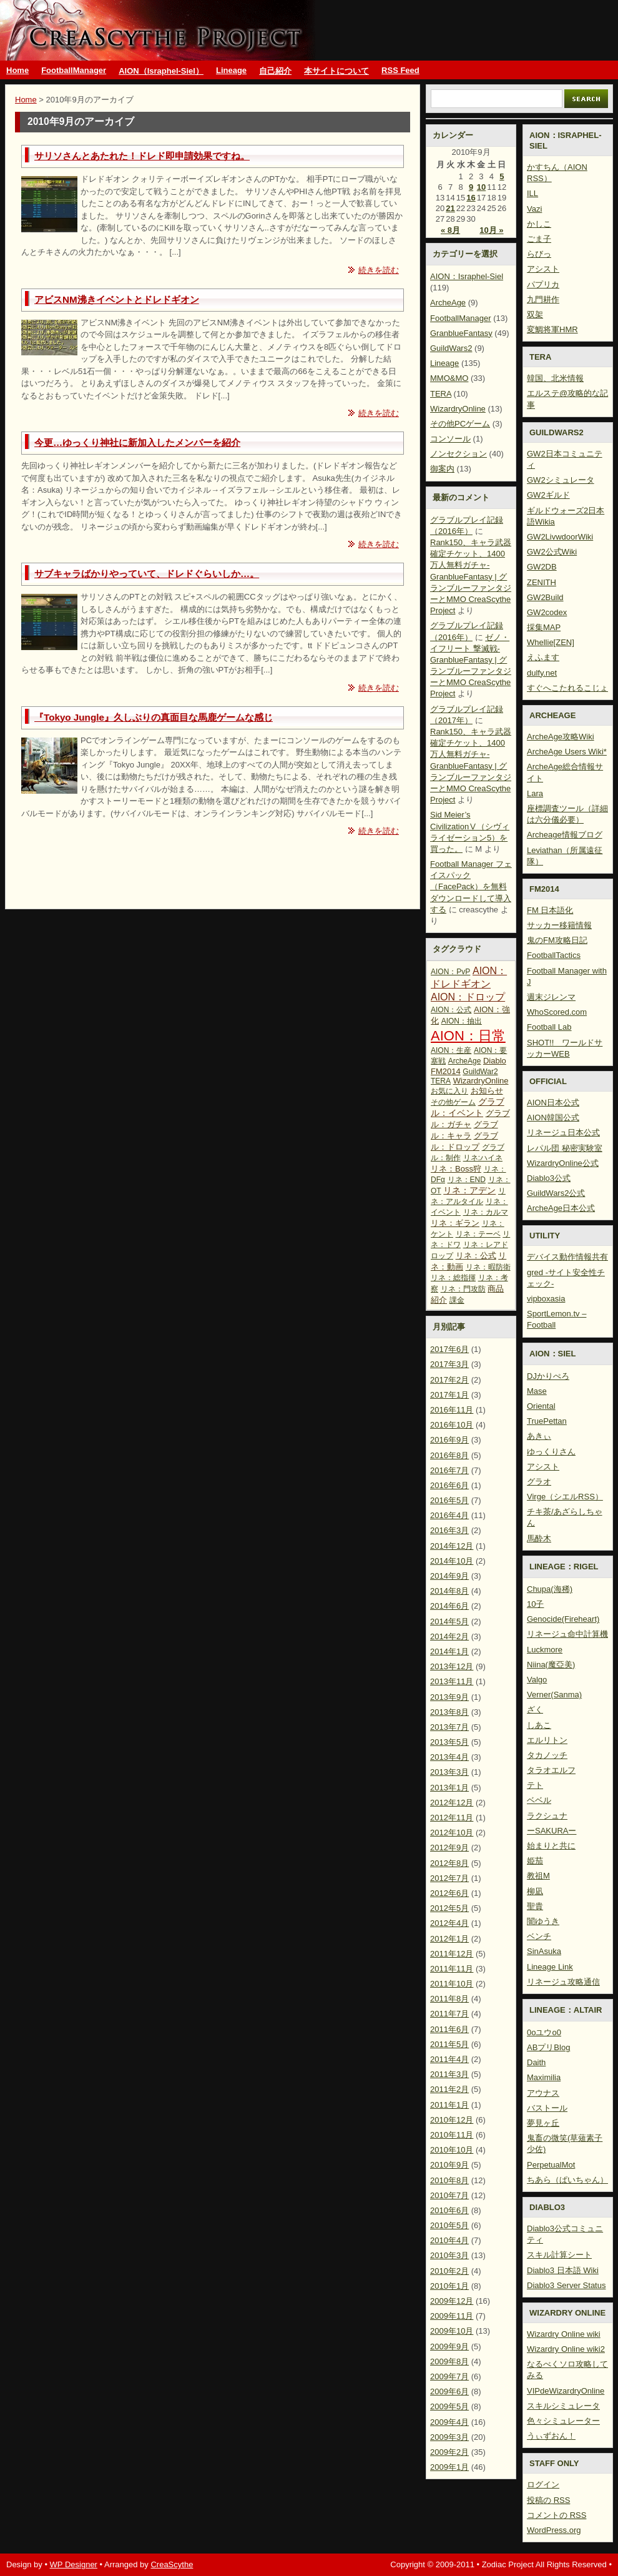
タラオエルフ (551, 1770)
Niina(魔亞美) (551, 1664)
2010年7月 (449, 2195)
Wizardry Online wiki (564, 2334)
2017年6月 (449, 1349)
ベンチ (539, 1936)
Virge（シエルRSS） (565, 1496)
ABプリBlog (548, 2047)
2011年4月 (449, 2059)
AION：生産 (451, 1050)
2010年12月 (451, 2119)
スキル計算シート (559, 2254)
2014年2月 (449, 1636)
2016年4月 (449, 1515)
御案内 (442, 468)
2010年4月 (449, 2240)
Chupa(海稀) (549, 1589)
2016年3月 (449, 1530)
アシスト (543, 269)
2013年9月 (449, 1697)
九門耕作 (543, 299)
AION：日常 (468, 1036)
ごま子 (539, 239)
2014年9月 (449, 1576)
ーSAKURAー (551, 1830)
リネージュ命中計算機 (567, 1634)
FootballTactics (554, 955)
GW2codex (547, 612)
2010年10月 (451, 2149)
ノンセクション (458, 453)
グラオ (539, 1481)
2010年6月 (449, 2210)
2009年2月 (449, 2452)
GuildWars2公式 (556, 1193)
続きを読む (378, 270)
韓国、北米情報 (555, 378)
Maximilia (544, 2077)
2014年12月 (451, 1546)
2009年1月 (449, 2467)
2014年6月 (449, 1606)
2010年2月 (449, 2271)
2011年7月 (449, 2013)
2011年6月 (449, 2029)
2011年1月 (449, 2105)
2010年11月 (451, 2134)
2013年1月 (449, 1787)
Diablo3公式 (549, 1178)
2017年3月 (449, 1364)
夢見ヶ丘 (543, 2123)
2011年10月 (451, 1983)
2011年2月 (449, 2089)
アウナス (543, 2093)
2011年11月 (451, 1968)
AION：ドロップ (468, 997)
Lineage (231, 70)
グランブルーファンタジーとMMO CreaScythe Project (160, 30)
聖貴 (535, 1906)
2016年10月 (451, 1424)
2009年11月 (451, 2316)
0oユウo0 (544, 2032)
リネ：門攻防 (463, 1289)
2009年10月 (451, 2331)
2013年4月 (449, 1757)
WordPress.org (554, 2530)
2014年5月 (449, 1621)
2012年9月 (449, 1847)
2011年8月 (449, 1998)
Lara (535, 793)
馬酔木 (539, 1538)
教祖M (538, 1875)
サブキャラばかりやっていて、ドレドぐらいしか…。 (146, 573)
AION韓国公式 (553, 1117)
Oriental (541, 1406)
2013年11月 (451, 1681)
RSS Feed (400, 70)
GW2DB (542, 566)
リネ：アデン (469, 1190)
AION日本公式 (553, 1102)
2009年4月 (449, 2422)
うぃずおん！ (551, 2435)
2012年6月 (449, 1893)
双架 (535, 314)
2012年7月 (449, 1878)
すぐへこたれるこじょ (567, 688)
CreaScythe (171, 2564)
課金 (456, 1300)
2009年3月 (449, 2437)
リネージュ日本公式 (563, 1132)
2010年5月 (449, 2225)
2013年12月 (451, 1666)
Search (586, 98)
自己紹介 (275, 71)
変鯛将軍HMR (552, 329)
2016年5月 (449, 1500)
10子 (535, 1604)
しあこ (539, 1725)
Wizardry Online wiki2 (566, 2349)
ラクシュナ (547, 1815)
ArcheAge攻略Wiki (560, 736)
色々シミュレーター (563, 2420)
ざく (535, 1709)
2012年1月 (449, 1938)
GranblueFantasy (461, 333)
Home (17, 70)
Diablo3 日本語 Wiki (563, 2270)
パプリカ (543, 284)
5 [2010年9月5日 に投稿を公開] (501, 176)
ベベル (539, 1800)
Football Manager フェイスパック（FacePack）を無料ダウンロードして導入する (471, 886)
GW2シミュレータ (560, 480)
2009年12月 (451, 2301)
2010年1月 (449, 2286)
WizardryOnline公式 (563, 1163)
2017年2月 (449, 1379)
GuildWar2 (480, 1071)
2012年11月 (451, 1817)
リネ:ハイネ (483, 1157)
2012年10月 (451, 1832)
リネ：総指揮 (453, 1277)
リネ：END (467, 1179)
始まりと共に (551, 1845)
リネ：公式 (476, 1255)
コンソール (450, 438)
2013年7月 (449, 1727)
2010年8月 (449, 2180)
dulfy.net (542, 673)
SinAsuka (544, 1951)
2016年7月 (449, 1470)
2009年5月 (449, 2406)
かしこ (539, 224)
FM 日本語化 (550, 910)
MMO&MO (449, 378)
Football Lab (549, 1027)
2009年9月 (449, 2346)
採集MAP (544, 627)
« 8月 (450, 230)
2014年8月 (449, 1591)
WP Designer (73, 2564)
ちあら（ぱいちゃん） (567, 2179)
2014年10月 (451, 1561)
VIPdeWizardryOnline (565, 2391)
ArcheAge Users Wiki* (567, 751)
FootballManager (73, 70)
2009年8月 (449, 2361)
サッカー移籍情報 (559, 925)
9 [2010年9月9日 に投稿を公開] (471, 187)
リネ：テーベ (478, 1234)
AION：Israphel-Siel (466, 276)
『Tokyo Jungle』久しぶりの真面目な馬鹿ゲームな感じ (153, 717)
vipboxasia (546, 1298)
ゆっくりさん (551, 1451)
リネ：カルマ (485, 1212)
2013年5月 (449, 1742)
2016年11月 (451, 1409)
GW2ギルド (548, 495)
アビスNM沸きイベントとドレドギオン (116, 299)
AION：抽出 (461, 1021)
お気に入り (449, 1091)
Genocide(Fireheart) (563, 1619)
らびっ (539, 254)
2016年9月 (449, 1439)
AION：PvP (450, 971)
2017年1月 (449, 1394)
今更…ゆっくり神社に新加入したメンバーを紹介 (137, 442)
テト (535, 1785)
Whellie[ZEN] (550, 642)
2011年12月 (451, 1953)
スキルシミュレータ (563, 2406)
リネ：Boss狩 (456, 1168)
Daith (536, 2062)
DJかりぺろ (548, 1376)
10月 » (491, 230)
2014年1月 (449, 1651)
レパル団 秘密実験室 (564, 1148)
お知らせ (487, 1090)
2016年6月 (449, 1485)
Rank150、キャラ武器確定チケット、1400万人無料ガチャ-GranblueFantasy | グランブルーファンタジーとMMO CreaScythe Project (470, 576)
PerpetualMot (551, 2164)
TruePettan (547, 1421)
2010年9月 (449, 2164)
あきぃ (539, 1436)
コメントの (556, 2515)
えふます (543, 657)
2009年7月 (449, 2376)
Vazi (534, 209)
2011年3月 (449, 2074)
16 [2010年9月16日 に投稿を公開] (470, 197)
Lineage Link (550, 1966)
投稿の (548, 2500)
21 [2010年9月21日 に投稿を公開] (450, 208)
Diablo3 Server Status (566, 2285)
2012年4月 (449, 1923)
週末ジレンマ (551, 997)
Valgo (537, 1679)
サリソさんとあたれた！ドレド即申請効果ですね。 (142, 156)
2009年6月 (449, 2391)
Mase (537, 1391)
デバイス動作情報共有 (567, 1256)
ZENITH (541, 582)
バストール (547, 2108)
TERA (440, 393)
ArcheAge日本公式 (561, 1208)
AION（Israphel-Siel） (161, 71)
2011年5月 (449, 2044)
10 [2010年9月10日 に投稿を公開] (481, 187)
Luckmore (544, 1649)
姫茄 (535, 1860)
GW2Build (545, 597)
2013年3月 (449, 1772)
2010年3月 (449, 2255)
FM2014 (446, 1071)
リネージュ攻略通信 (563, 1981)
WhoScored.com (557, 1012)
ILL (532, 193)
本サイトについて (336, 71)
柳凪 (535, 1891)
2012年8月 (449, 1863)
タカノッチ (547, 1755)
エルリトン (547, 1740)
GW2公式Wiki (552, 551)
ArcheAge (448, 302)
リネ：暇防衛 (488, 1267)
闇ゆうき (543, 1921)
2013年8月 (449, 1712)
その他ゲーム (453, 1102)
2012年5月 (449, 1908)
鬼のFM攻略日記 (557, 940)
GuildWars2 (451, 348)
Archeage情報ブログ (564, 834)
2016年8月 (449, 1455)
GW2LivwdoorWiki (560, 536)
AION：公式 (451, 1009)
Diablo (494, 1060)
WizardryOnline (458, 408)
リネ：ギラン (455, 1223)
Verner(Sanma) (554, 1694)
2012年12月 (451, 1802)
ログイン (543, 2484)
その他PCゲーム (460, 423)
